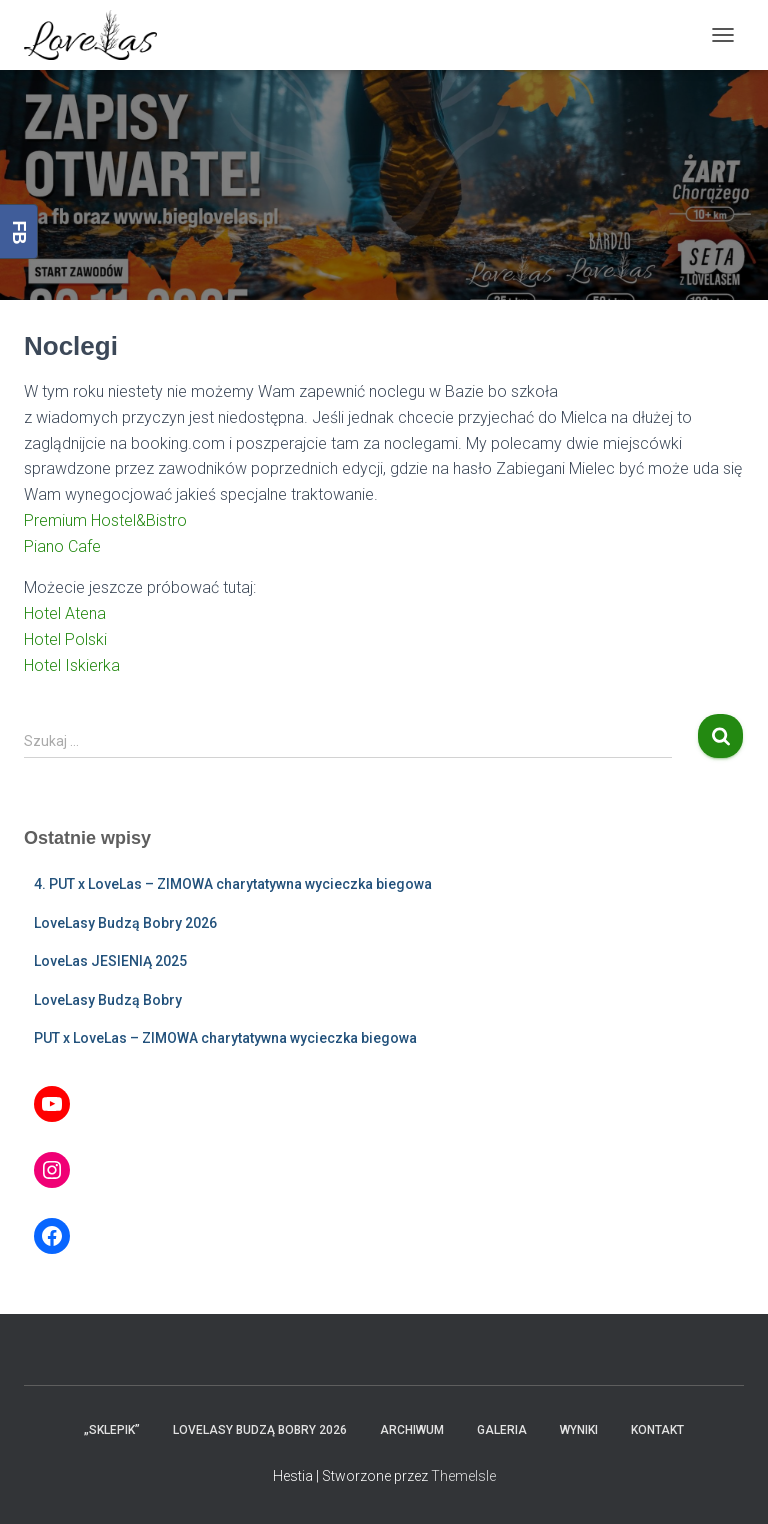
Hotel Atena (65, 613)
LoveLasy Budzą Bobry (108, 1000)
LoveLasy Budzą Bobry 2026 (125, 923)
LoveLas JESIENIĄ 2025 (110, 961)
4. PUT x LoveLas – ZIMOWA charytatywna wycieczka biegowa (233, 884)
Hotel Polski (65, 639)
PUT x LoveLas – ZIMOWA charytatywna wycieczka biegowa (225, 1038)
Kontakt (657, 1430)
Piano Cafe (62, 546)
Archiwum (412, 1430)
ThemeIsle (463, 1476)
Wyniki (579, 1430)
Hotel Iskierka (72, 665)
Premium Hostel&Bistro (105, 520)
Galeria (502, 1430)
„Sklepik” (112, 1430)
